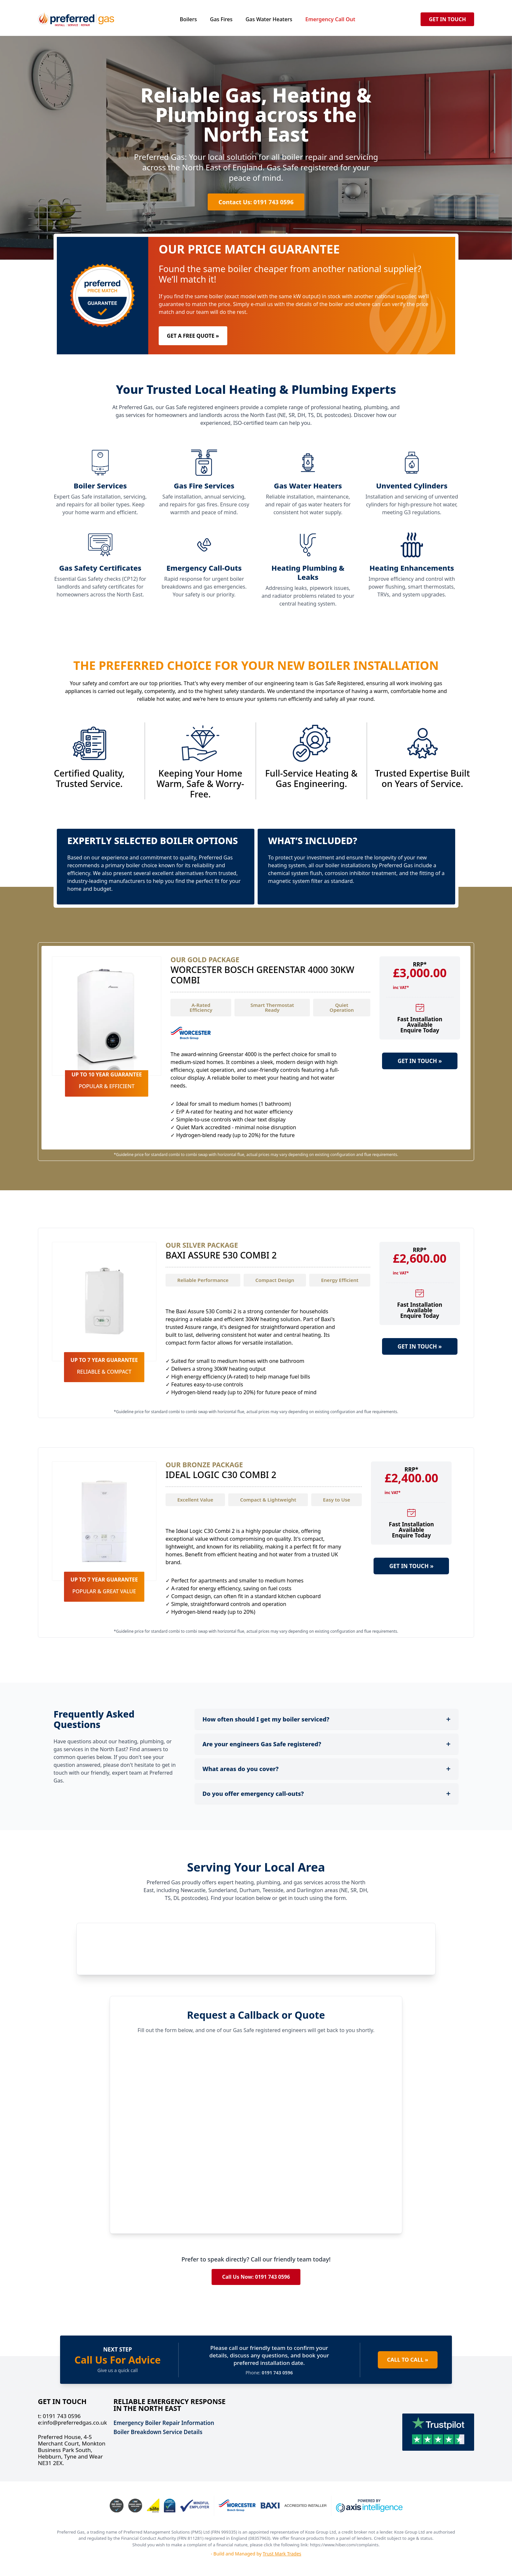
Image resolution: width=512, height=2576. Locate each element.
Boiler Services (100, 485)
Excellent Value (195, 1499)
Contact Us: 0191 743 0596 (256, 202)
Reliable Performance (203, 1280)
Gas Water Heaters (269, 19)
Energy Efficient (340, 1280)
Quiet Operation (341, 1007)
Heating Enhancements (411, 568)
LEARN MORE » (419, 1083)
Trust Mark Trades (282, 2554)
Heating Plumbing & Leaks (307, 572)
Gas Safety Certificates (100, 568)
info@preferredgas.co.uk (72, 2423)
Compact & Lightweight (268, 1499)
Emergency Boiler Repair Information (164, 2423)
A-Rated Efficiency (201, 1007)
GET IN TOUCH (447, 19)
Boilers (188, 19)
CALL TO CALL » (406, 2360)
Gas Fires (221, 19)
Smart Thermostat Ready (272, 1007)
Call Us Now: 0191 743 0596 (256, 2277)
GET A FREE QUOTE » (193, 335)
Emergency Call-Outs (204, 568)
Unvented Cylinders (412, 485)
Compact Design (274, 1280)
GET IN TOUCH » (420, 1061)
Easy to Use (336, 1499)
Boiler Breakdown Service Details (158, 2432)
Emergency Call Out (330, 19)
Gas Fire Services (204, 485)
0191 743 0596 (59, 2416)
